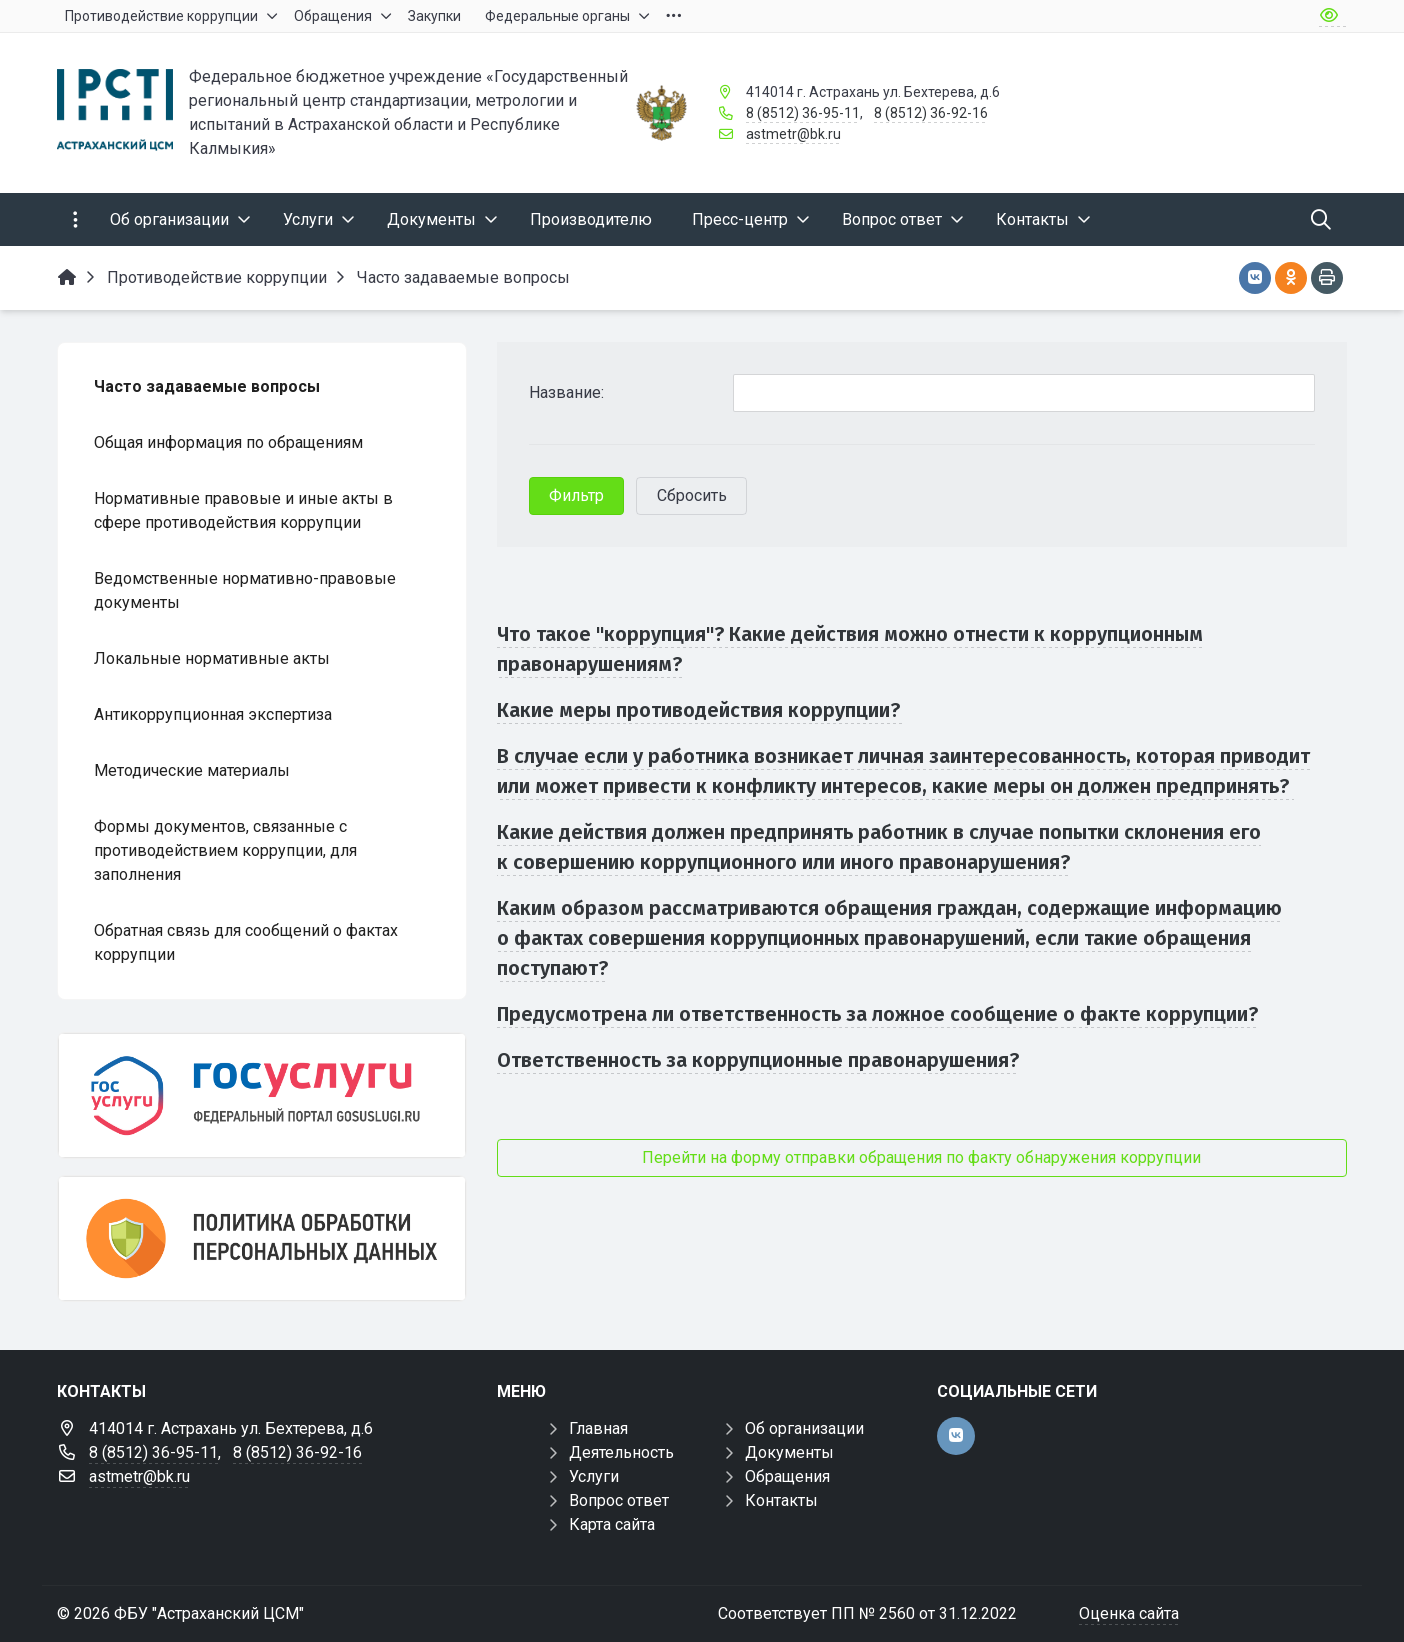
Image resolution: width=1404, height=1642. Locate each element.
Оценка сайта (1129, 1613)
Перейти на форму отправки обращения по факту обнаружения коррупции (921, 1157)
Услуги (594, 1476)
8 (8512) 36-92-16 (931, 113)
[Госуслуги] (262, 1095)
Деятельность (621, 1452)
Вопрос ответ (619, 1500)
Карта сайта (612, 1524)
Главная (598, 1428)
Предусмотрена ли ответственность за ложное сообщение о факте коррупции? (877, 1014)
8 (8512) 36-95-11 (803, 113)
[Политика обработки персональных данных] (262, 1238)
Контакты (781, 1500)
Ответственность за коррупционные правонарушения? (758, 1060)
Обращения (787, 1476)
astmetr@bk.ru (793, 134)
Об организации (804, 1428)
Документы (789, 1452)
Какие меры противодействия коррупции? (701, 710)
